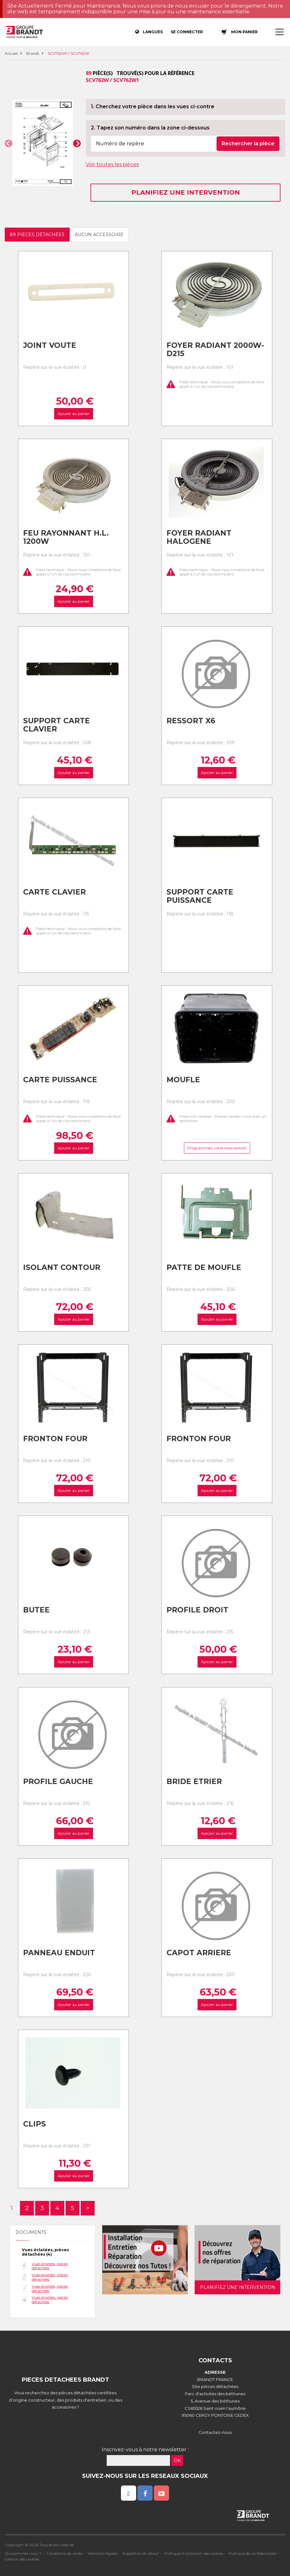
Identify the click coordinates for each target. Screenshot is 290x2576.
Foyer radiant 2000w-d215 (215, 349)
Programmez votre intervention (216, 1148)
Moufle (183, 1080)
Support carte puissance (200, 896)
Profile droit (197, 1610)
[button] (8, 143)
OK (177, 2460)
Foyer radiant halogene (199, 537)
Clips (34, 2124)
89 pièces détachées (37, 234)
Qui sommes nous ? (23, 2553)
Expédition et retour (141, 2553)
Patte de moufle (204, 1267)
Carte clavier (54, 892)
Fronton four (55, 1439)
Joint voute (49, 345)
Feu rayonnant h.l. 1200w (66, 537)
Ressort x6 (191, 721)
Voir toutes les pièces (112, 164)
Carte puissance (60, 1080)
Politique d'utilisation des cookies (193, 2553)
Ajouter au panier (73, 413)
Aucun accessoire (99, 234)
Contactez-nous (215, 2432)
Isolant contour (61, 1267)
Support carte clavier (56, 725)
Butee (36, 1610)
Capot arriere (199, 1953)
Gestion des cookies (22, 2559)
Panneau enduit (59, 1953)
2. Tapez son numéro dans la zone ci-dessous (150, 128)
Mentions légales (102, 2553)
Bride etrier (194, 1781)
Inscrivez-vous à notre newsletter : (145, 2450)
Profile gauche (58, 1781)
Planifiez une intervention (185, 192)
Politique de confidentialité (252, 2553)
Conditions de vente (64, 2553)
